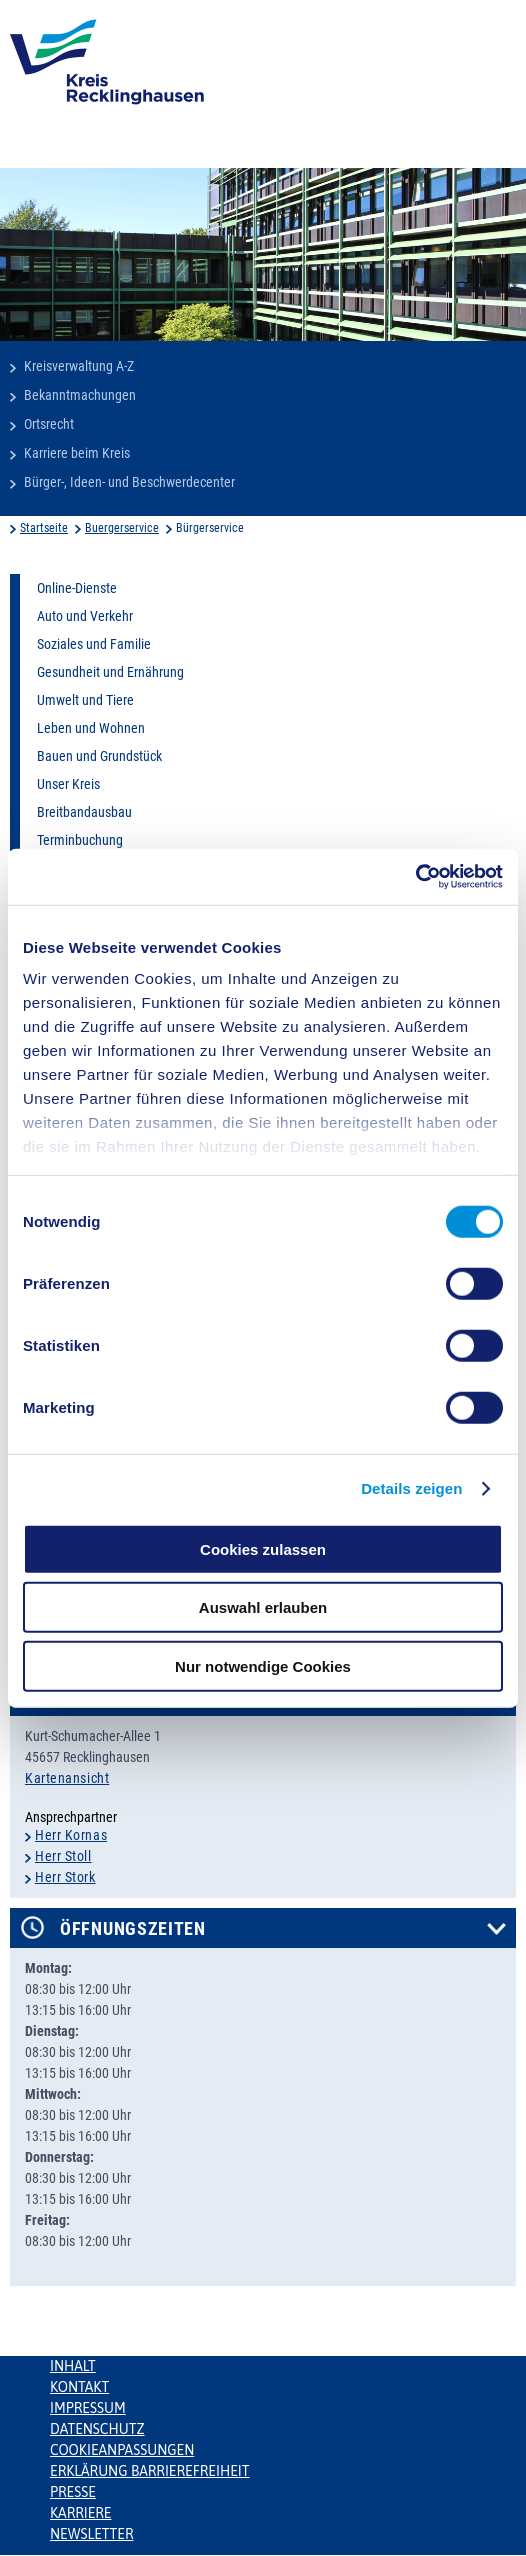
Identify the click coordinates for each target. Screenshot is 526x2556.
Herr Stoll (63, 1856)
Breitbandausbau (84, 812)
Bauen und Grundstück (99, 756)
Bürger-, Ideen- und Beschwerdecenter (129, 482)
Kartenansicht (67, 1778)
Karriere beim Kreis (77, 453)
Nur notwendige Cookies (263, 1665)
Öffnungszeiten (133, 1929)
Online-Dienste (77, 588)
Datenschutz (97, 2429)
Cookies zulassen (263, 1548)
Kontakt (79, 2387)
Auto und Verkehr (85, 616)
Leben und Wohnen (91, 728)
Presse (73, 2492)
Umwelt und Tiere (85, 700)
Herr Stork (65, 1877)
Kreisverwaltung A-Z (79, 366)
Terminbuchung (80, 840)
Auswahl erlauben (263, 1607)
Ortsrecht (49, 424)
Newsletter (91, 2534)
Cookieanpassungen (122, 2450)
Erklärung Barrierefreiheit (149, 2471)
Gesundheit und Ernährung (110, 672)
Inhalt (73, 2366)
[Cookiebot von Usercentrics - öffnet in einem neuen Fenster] (415, 877)
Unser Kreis (68, 784)
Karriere (81, 2513)
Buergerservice (122, 528)
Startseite (44, 528)
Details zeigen (411, 1488)
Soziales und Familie (94, 644)
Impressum (88, 2408)
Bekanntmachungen (80, 395)
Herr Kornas (71, 1835)
